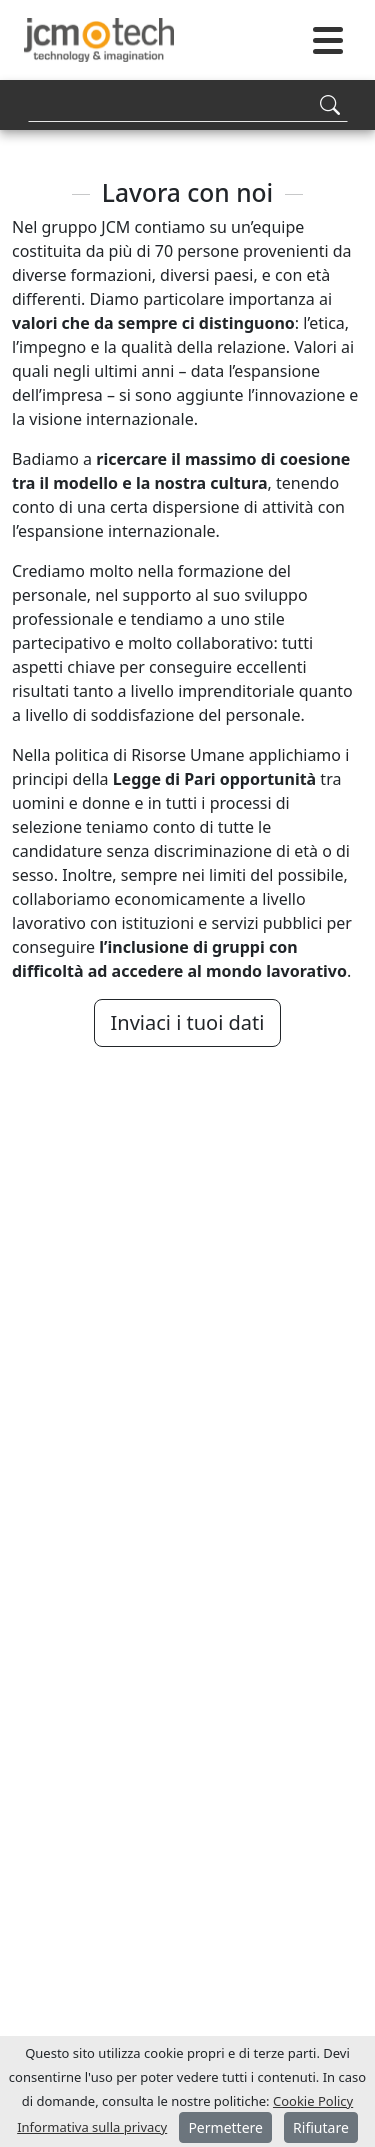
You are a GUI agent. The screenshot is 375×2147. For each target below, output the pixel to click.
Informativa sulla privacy (92, 2127)
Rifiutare (321, 2127)
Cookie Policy (313, 2101)
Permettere (225, 2127)
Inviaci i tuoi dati (188, 1022)
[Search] (188, 104)
